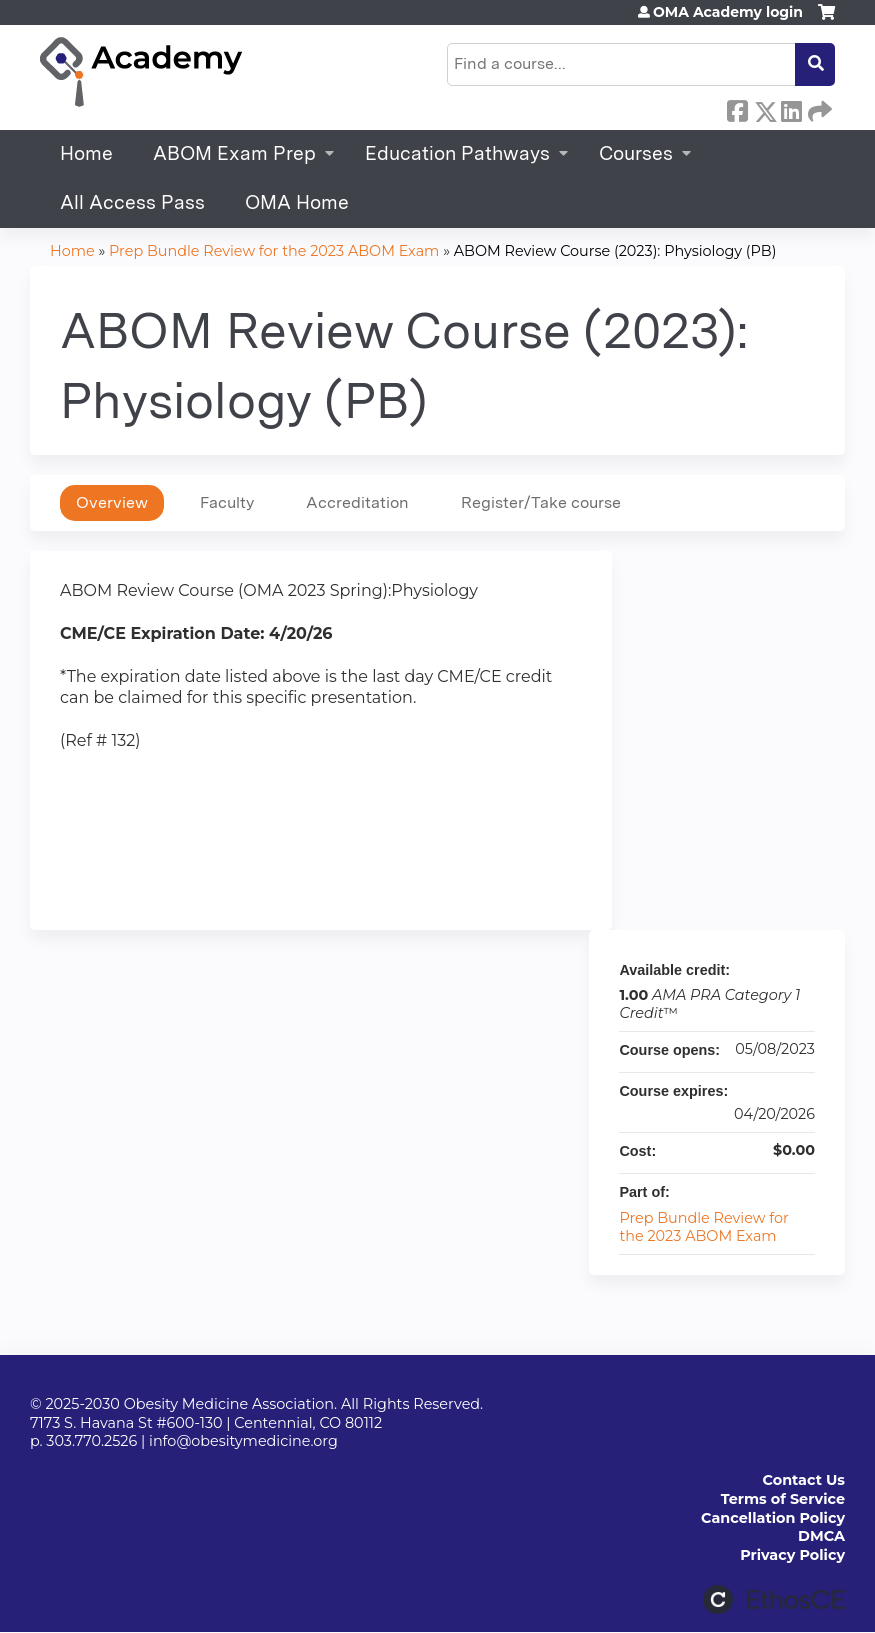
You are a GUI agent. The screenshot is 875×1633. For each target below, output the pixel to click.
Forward (818, 108)
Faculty (227, 502)
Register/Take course (541, 502)
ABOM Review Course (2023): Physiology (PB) (615, 251)
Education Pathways (457, 153)
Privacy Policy (792, 1555)
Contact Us (804, 1480)
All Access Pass (132, 202)
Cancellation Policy (773, 1518)
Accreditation (357, 502)
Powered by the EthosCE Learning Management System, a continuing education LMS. (774, 1599)
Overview (112, 502)
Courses (636, 153)
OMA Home (297, 202)
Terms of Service (783, 1499)
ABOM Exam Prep (234, 153)
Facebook (737, 108)
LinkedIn (791, 108)
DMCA (821, 1536)
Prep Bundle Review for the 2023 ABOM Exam (274, 251)
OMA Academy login (728, 12)
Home (86, 153)
